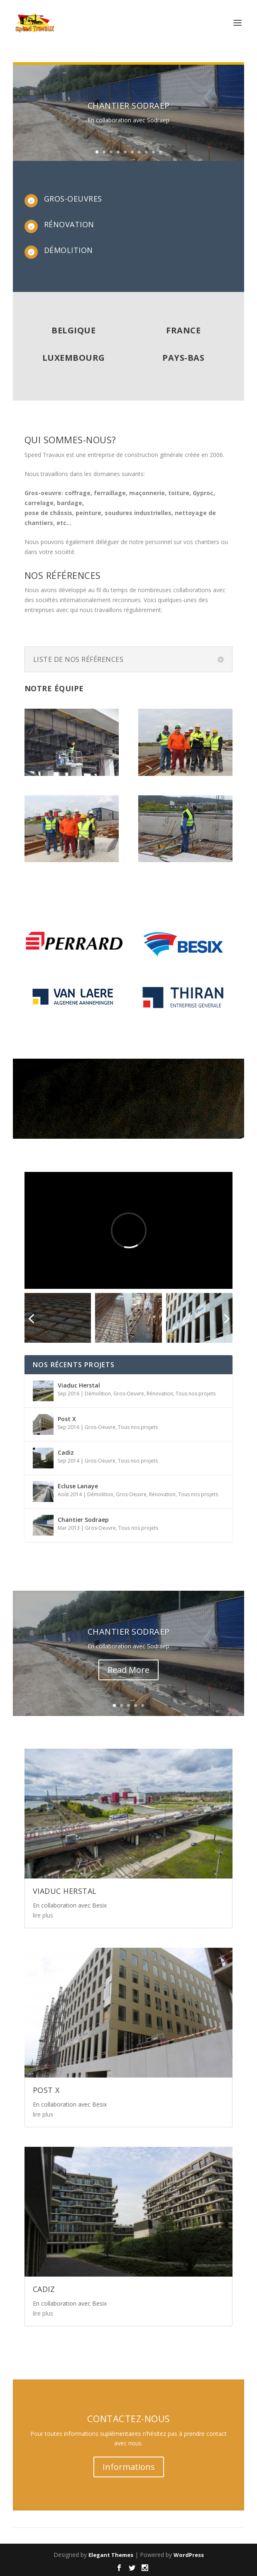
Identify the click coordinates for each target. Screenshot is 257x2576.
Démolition (98, 1393)
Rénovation (160, 1393)
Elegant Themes (110, 2555)
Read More (128, 1669)
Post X (67, 1419)
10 (160, 152)
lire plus (43, 1915)
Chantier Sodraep (129, 105)
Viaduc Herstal (79, 1385)
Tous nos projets (195, 1393)
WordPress (189, 2555)
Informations (129, 2466)
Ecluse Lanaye (78, 1486)
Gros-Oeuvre (128, 1393)
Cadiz (66, 1452)
